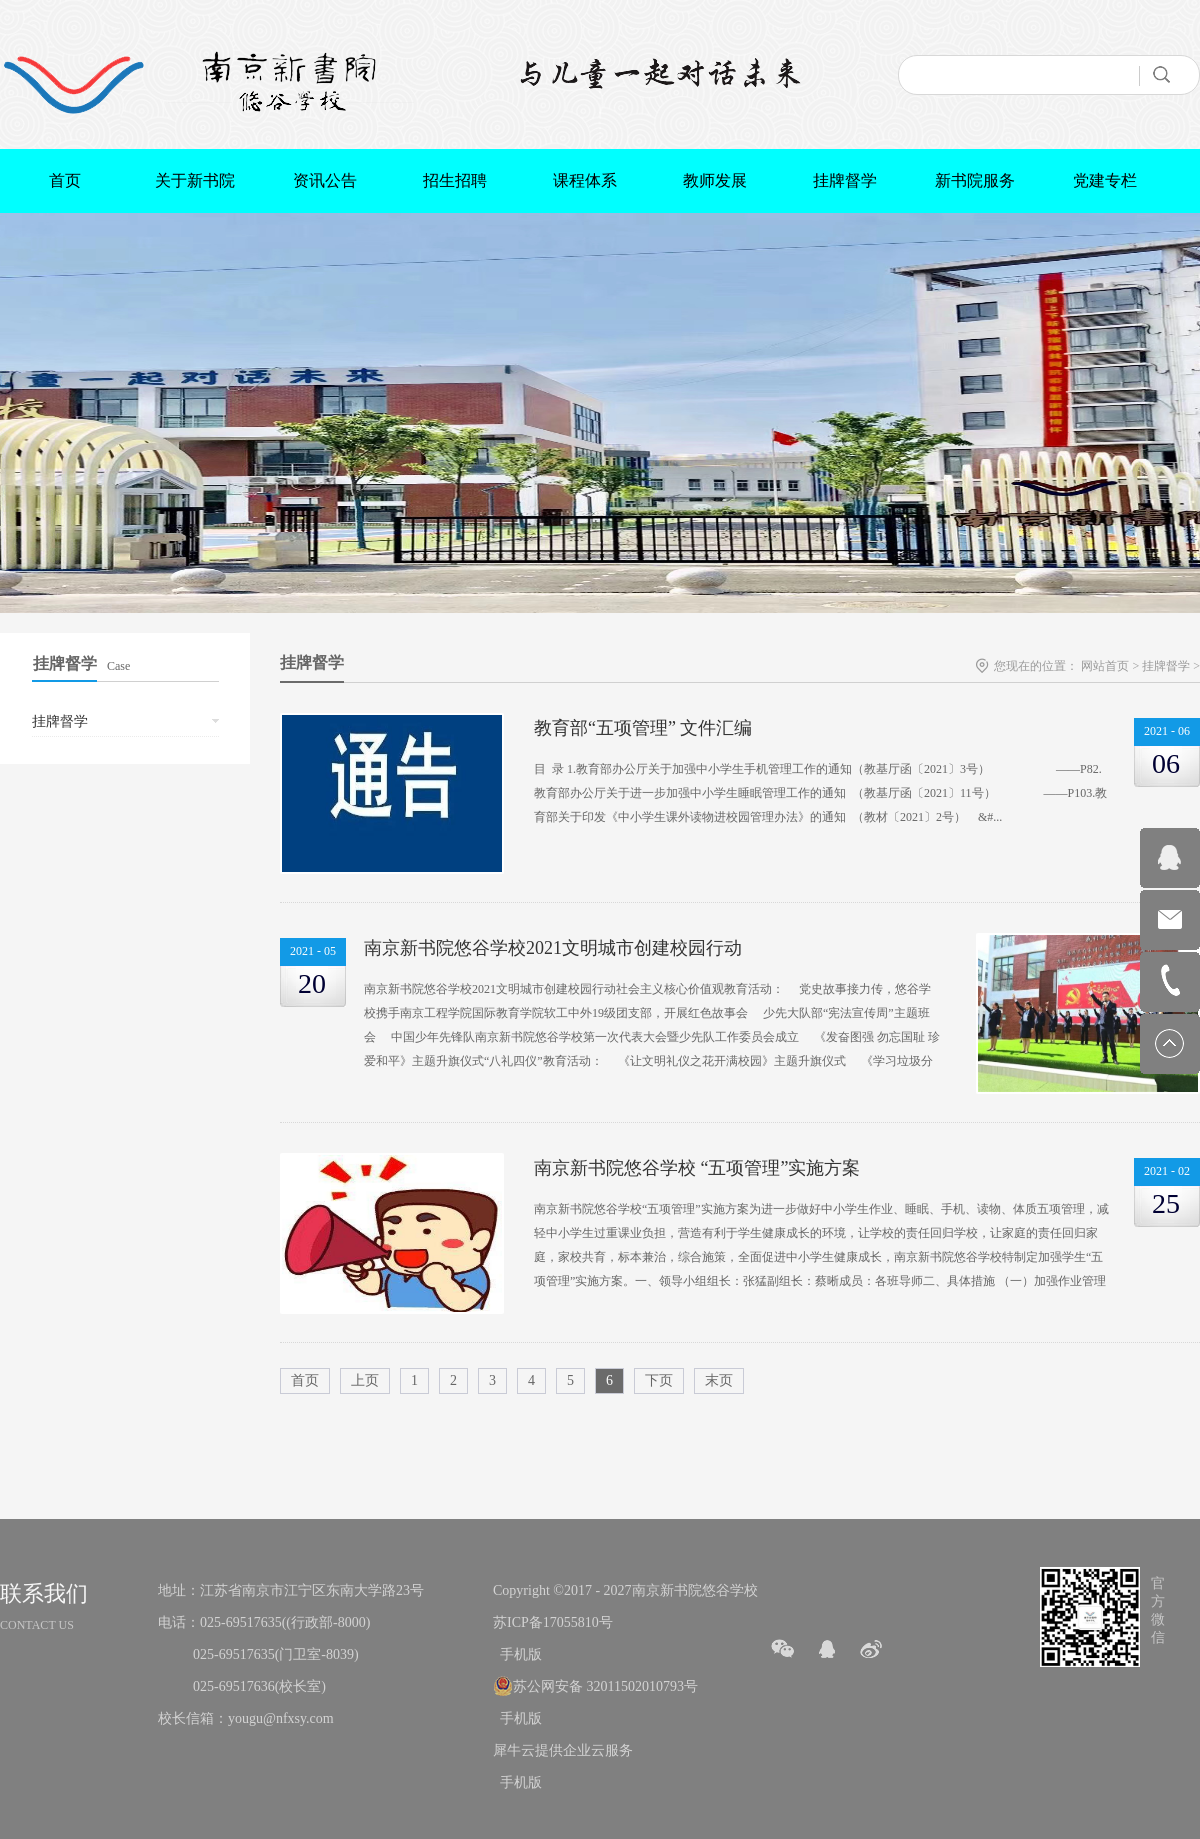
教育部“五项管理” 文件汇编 (643, 728)
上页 (365, 1380)
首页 (65, 180)
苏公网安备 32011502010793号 (605, 1686)
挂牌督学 (1166, 666)
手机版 (517, 1654)
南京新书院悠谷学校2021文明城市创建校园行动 (553, 948)
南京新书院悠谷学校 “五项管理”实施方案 (697, 1168)
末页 (719, 1380)
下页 (659, 1380)
